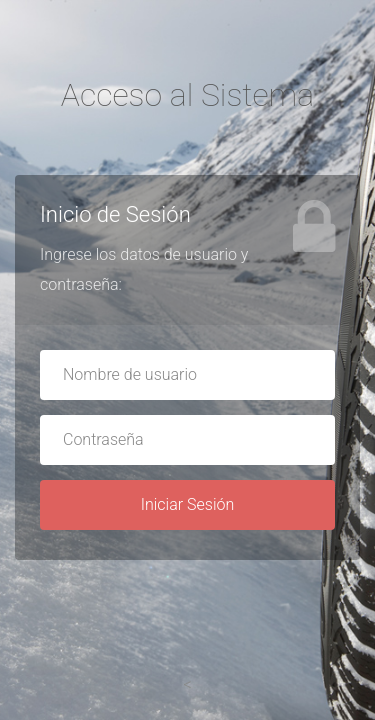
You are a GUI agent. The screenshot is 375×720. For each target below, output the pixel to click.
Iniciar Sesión (188, 504)
